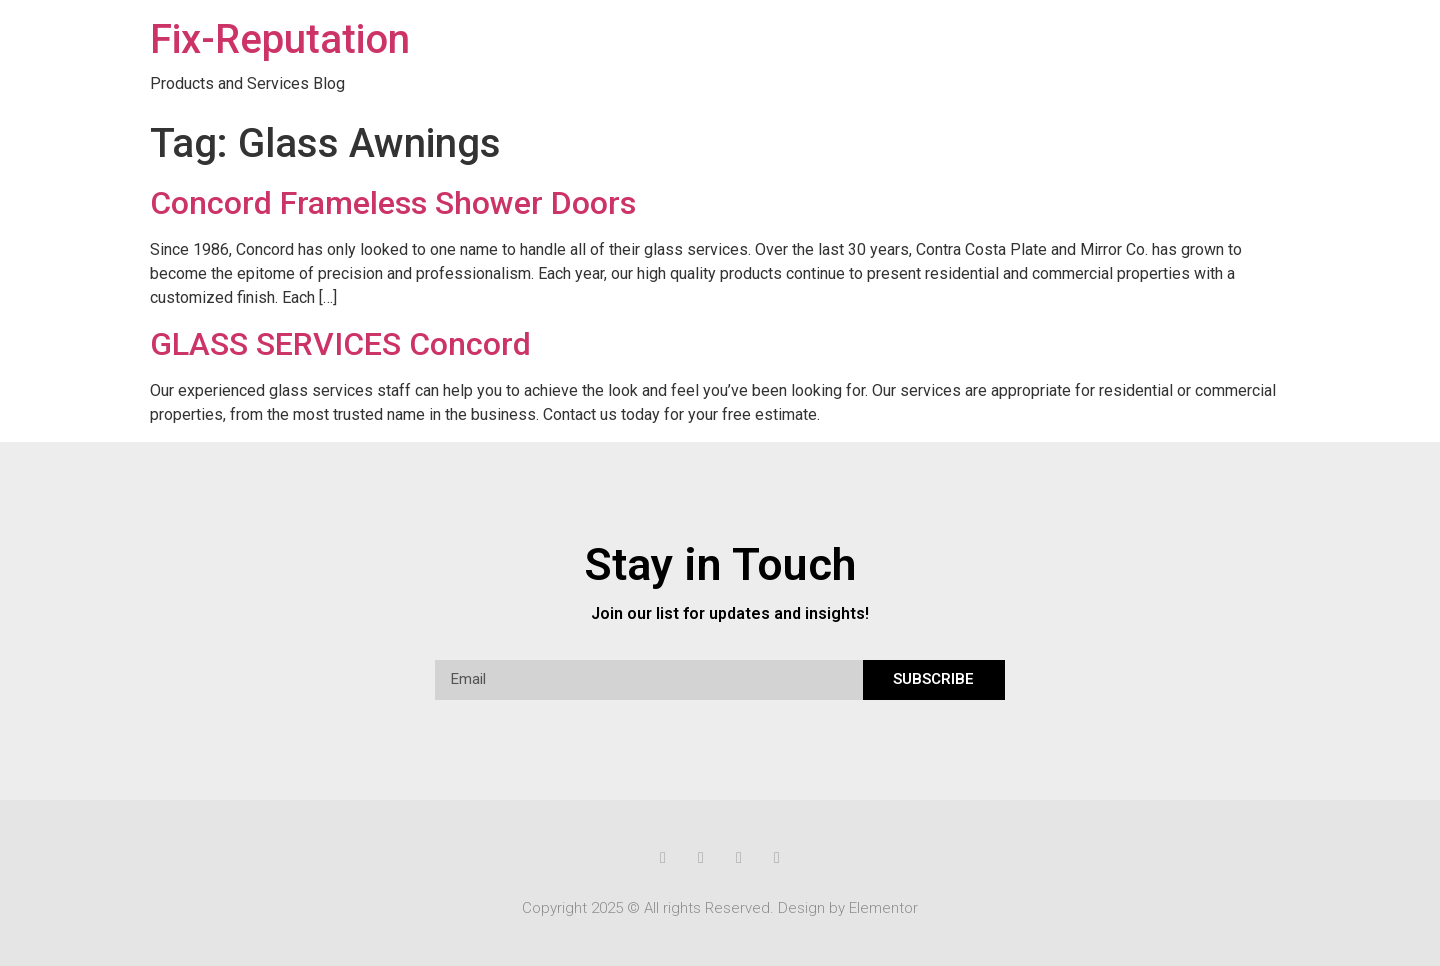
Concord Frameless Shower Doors (393, 203)
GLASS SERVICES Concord (340, 344)
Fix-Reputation (280, 39)
